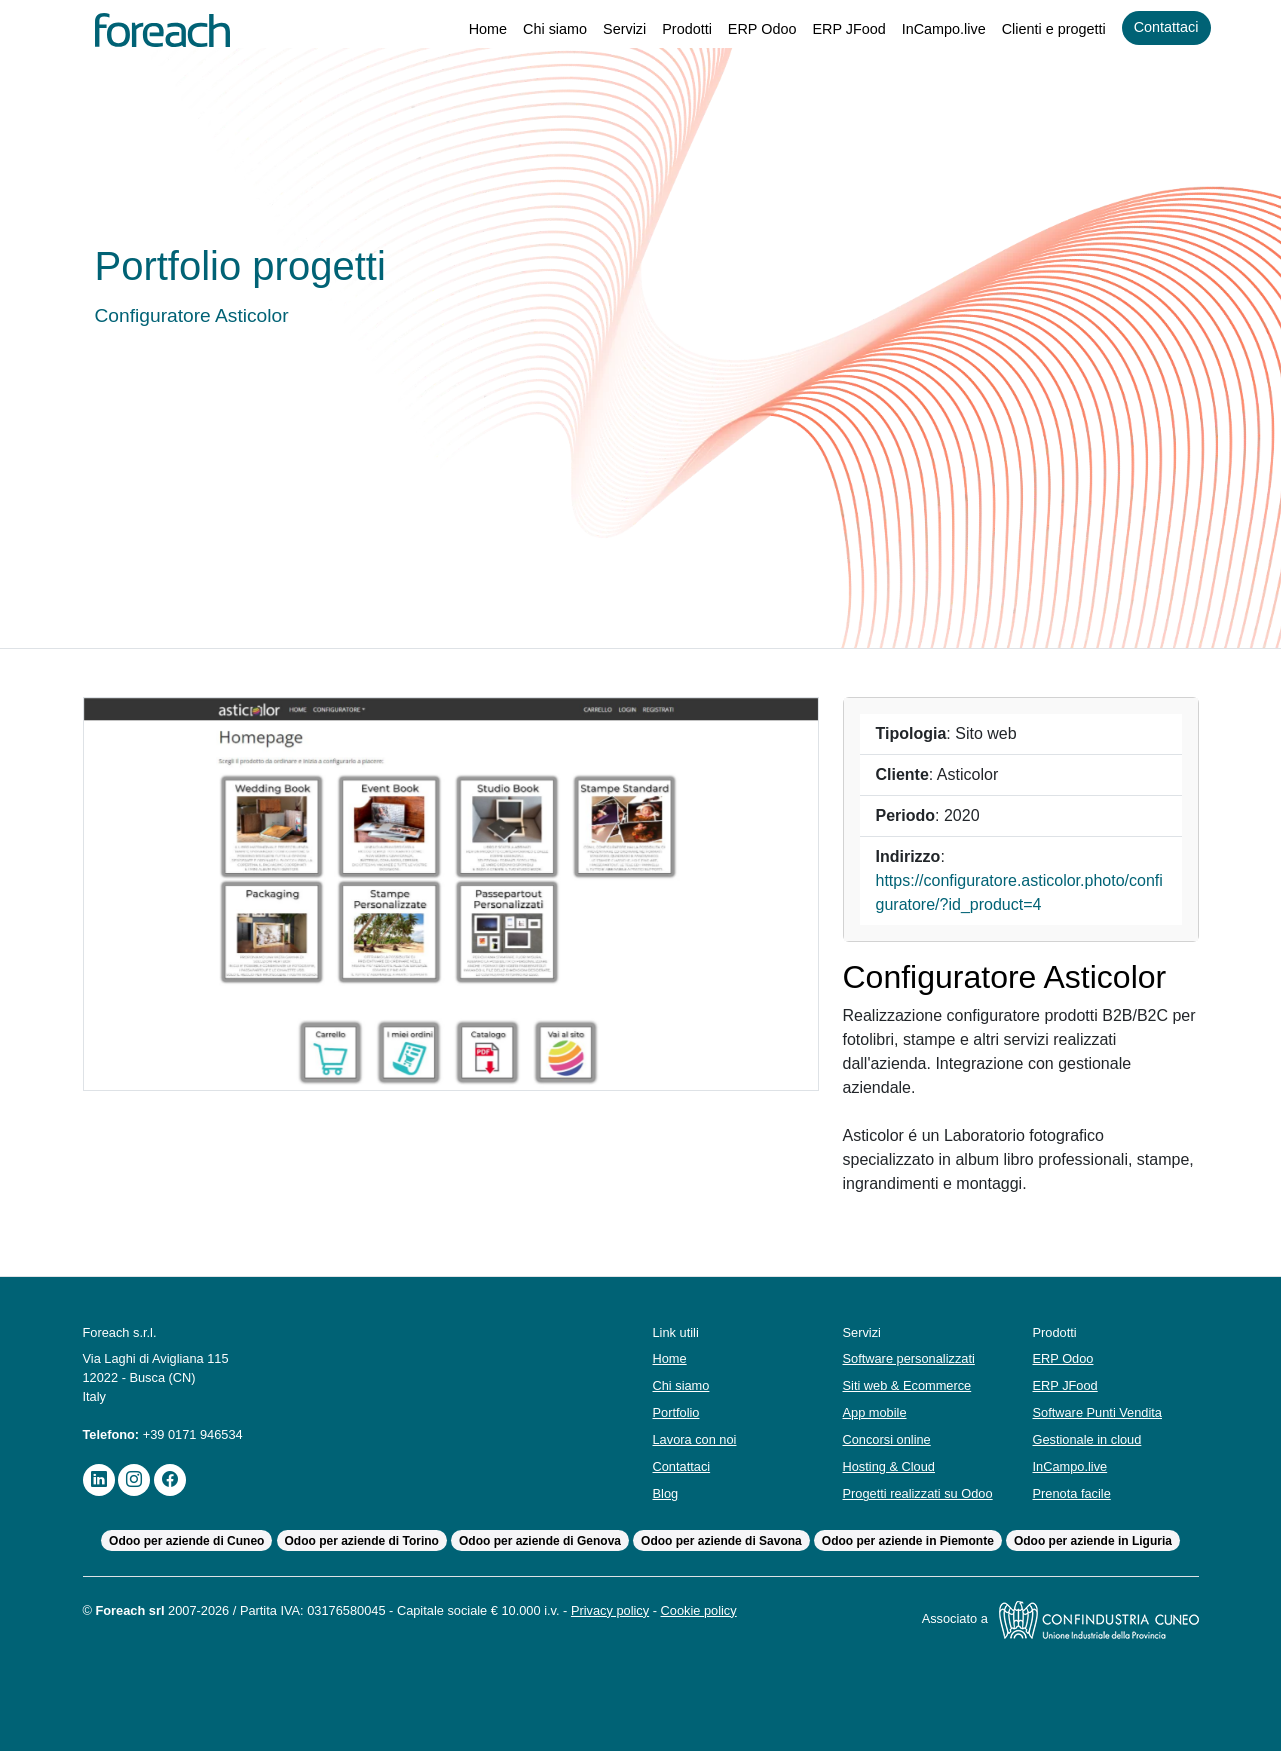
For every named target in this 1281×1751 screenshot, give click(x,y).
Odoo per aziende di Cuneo (184, 1541)
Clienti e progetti (1046, 29)
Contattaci (1164, 27)
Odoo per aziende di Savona (722, 1541)
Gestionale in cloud (1091, 1439)
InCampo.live (931, 29)
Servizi (605, 29)
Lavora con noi (698, 1439)
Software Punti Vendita (1101, 1412)
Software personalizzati (913, 1358)
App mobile (877, 1412)
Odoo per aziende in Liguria (1095, 1541)
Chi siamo (533, 29)
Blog (666, 1493)
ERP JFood (834, 29)
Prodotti (670, 29)
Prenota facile (1074, 1493)
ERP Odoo (747, 29)
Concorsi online (891, 1439)
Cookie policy (745, 1610)
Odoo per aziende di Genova (540, 1541)
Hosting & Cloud (892, 1466)
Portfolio (678, 1412)
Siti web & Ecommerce (910, 1385)
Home (462, 29)
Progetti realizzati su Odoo (923, 1493)
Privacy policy (648, 1610)
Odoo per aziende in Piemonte (910, 1541)
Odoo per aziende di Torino (360, 1541)
